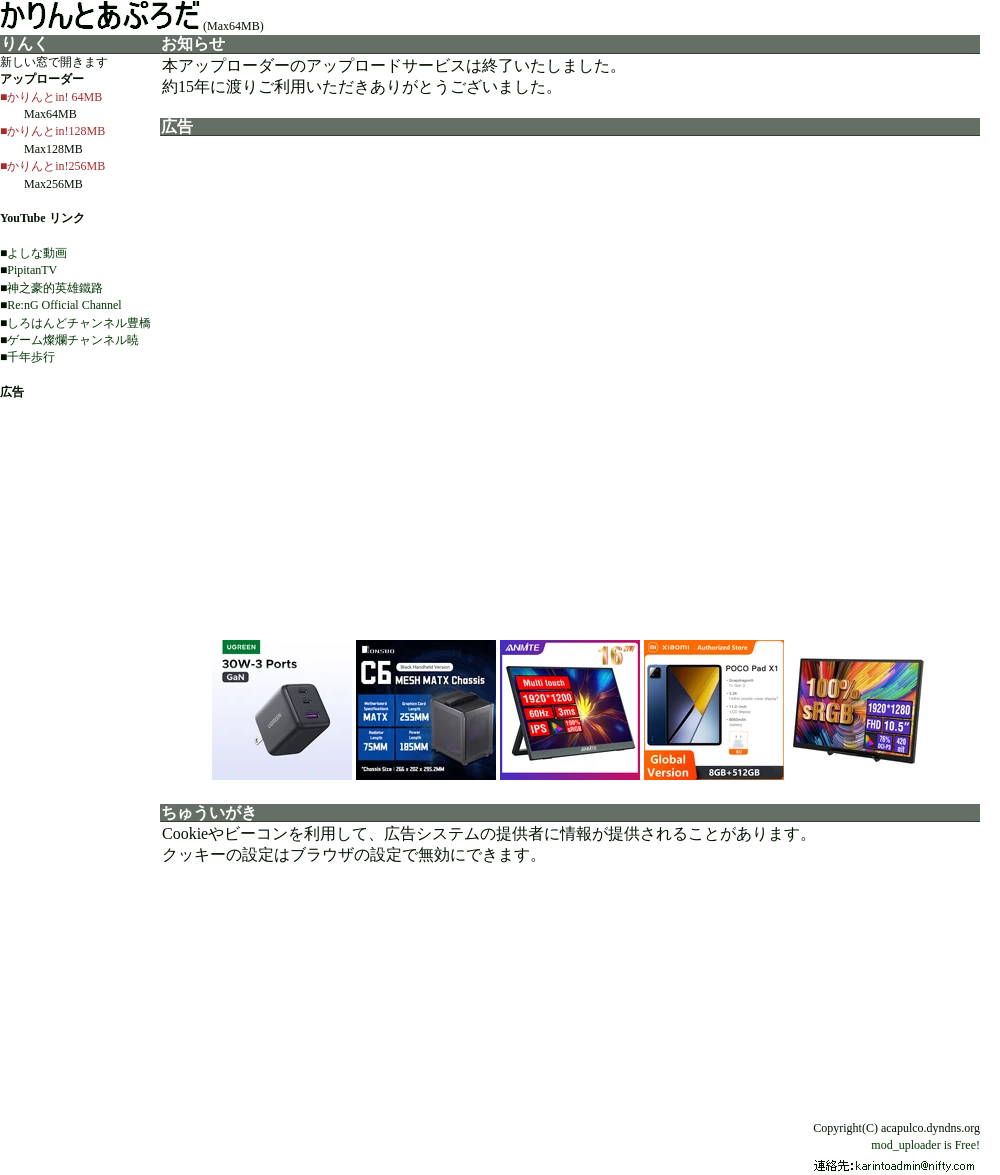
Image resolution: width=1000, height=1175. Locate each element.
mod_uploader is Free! (925, 1145)
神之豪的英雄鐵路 (55, 288)
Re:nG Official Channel (64, 305)
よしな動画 (37, 253)
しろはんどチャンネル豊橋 (79, 323)
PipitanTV (32, 270)
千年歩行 (31, 357)
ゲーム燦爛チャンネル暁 (73, 340)
